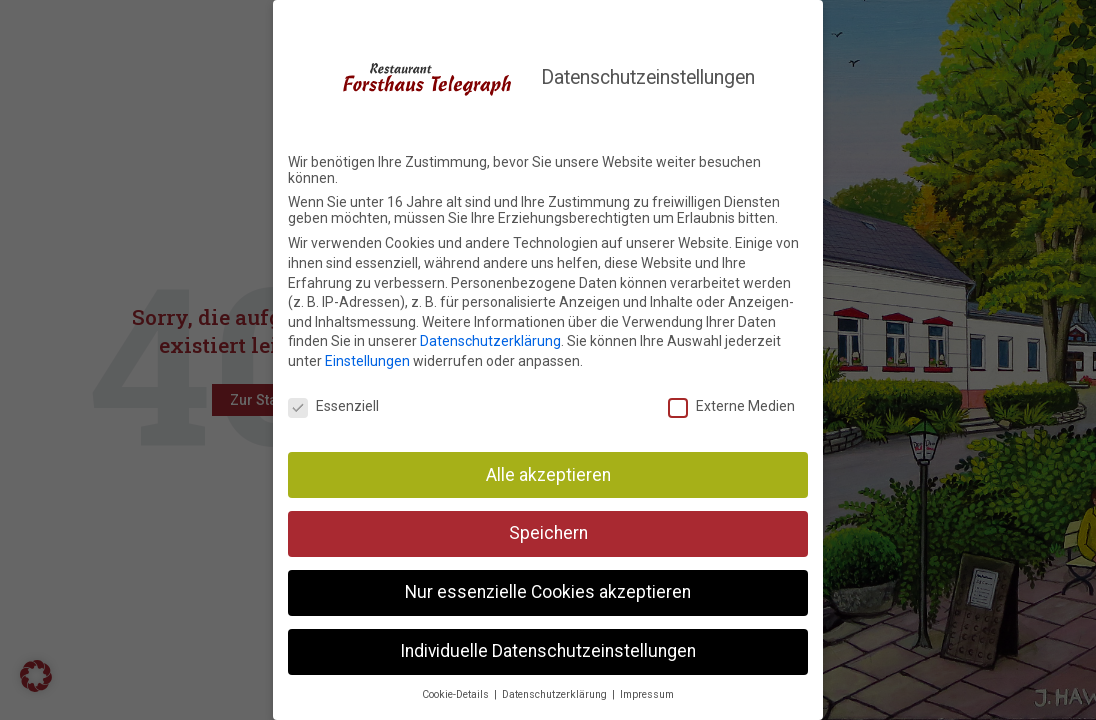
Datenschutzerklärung (490, 339)
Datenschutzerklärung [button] (556, 691)
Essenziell (333, 403)
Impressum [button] (647, 691)
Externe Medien (731, 403)
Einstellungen (367, 358)
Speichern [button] (548, 531)
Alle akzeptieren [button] (548, 472)
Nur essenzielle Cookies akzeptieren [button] (548, 590)
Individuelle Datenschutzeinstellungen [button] (548, 649)
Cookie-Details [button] (457, 691)
